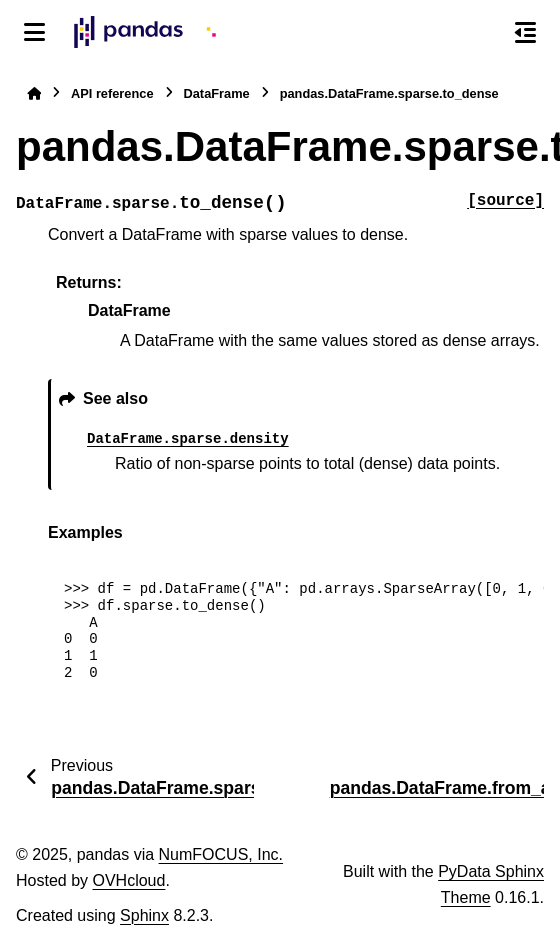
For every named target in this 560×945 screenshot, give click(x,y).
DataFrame (217, 93)
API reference (112, 93)
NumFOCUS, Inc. (221, 854)
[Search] (483, 33)
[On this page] (525, 32)
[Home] (34, 93)
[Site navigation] (34, 32)
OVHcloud (128, 880)
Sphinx (144, 915)
